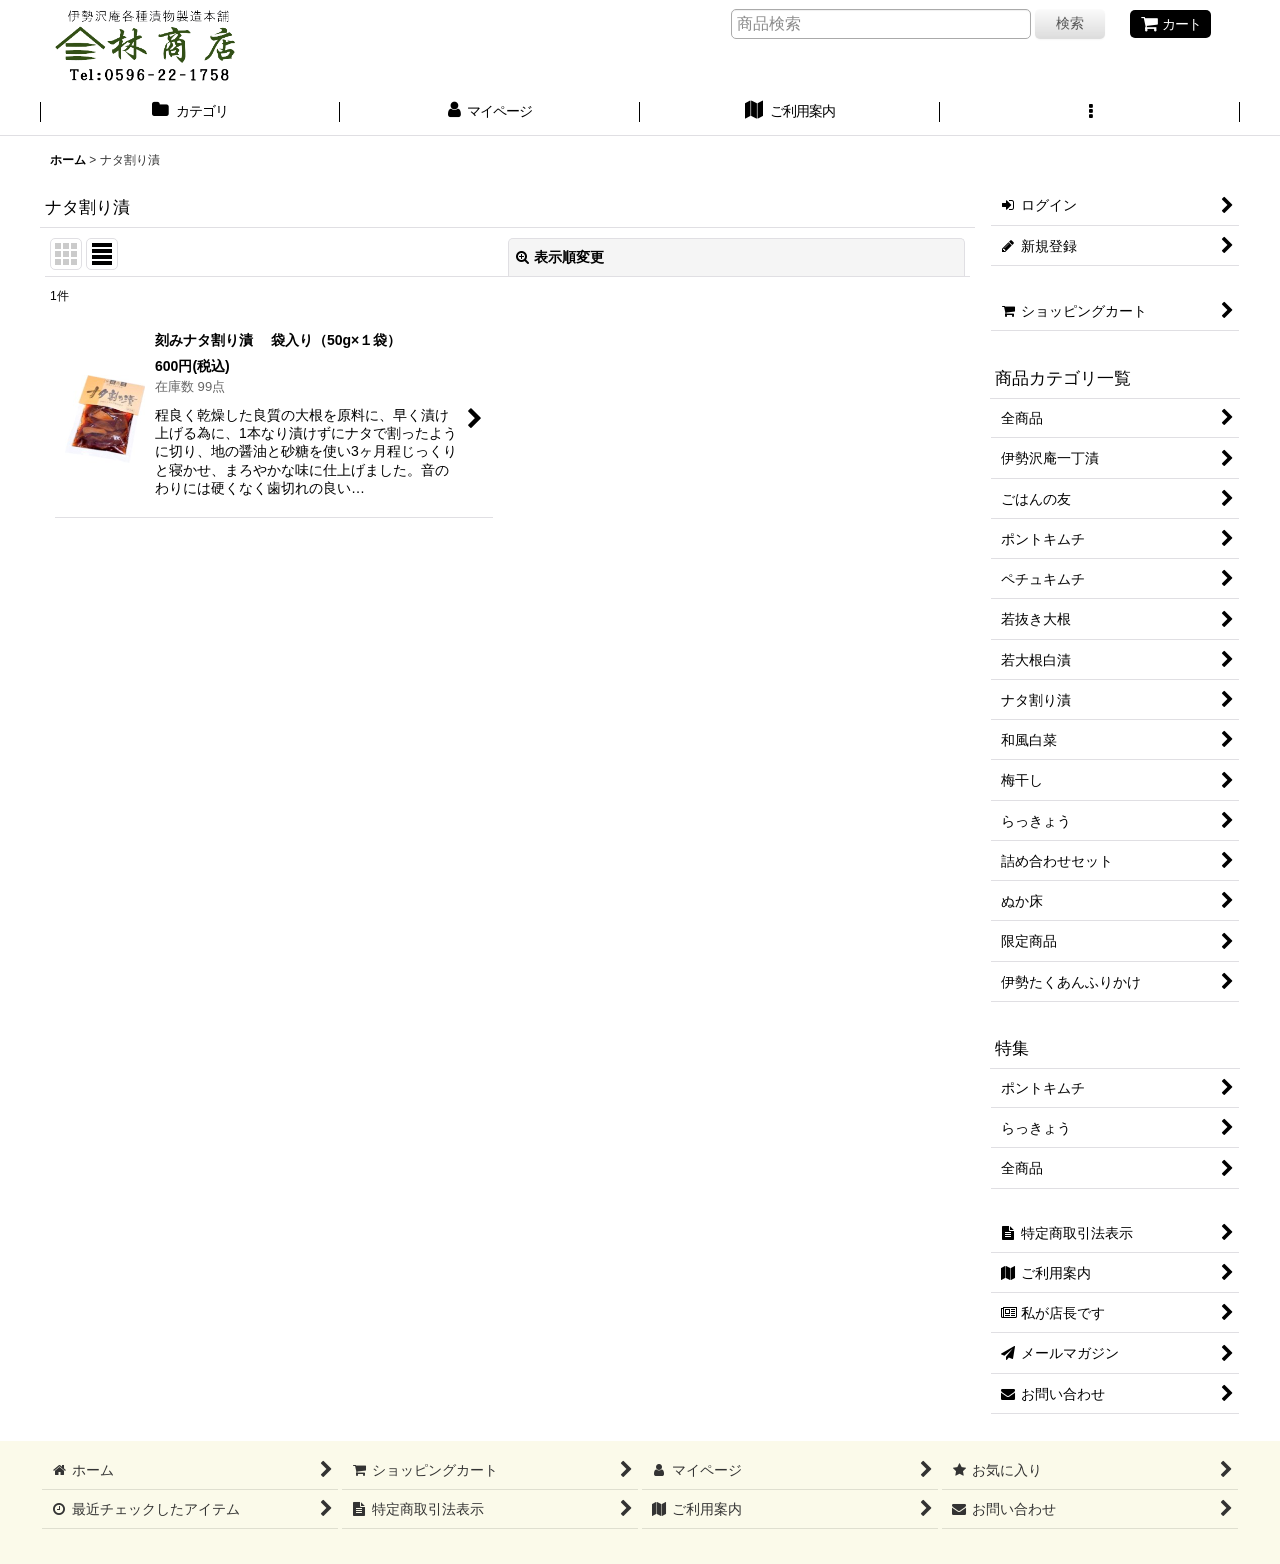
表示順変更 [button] (560, 257)
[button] (1090, 113)
